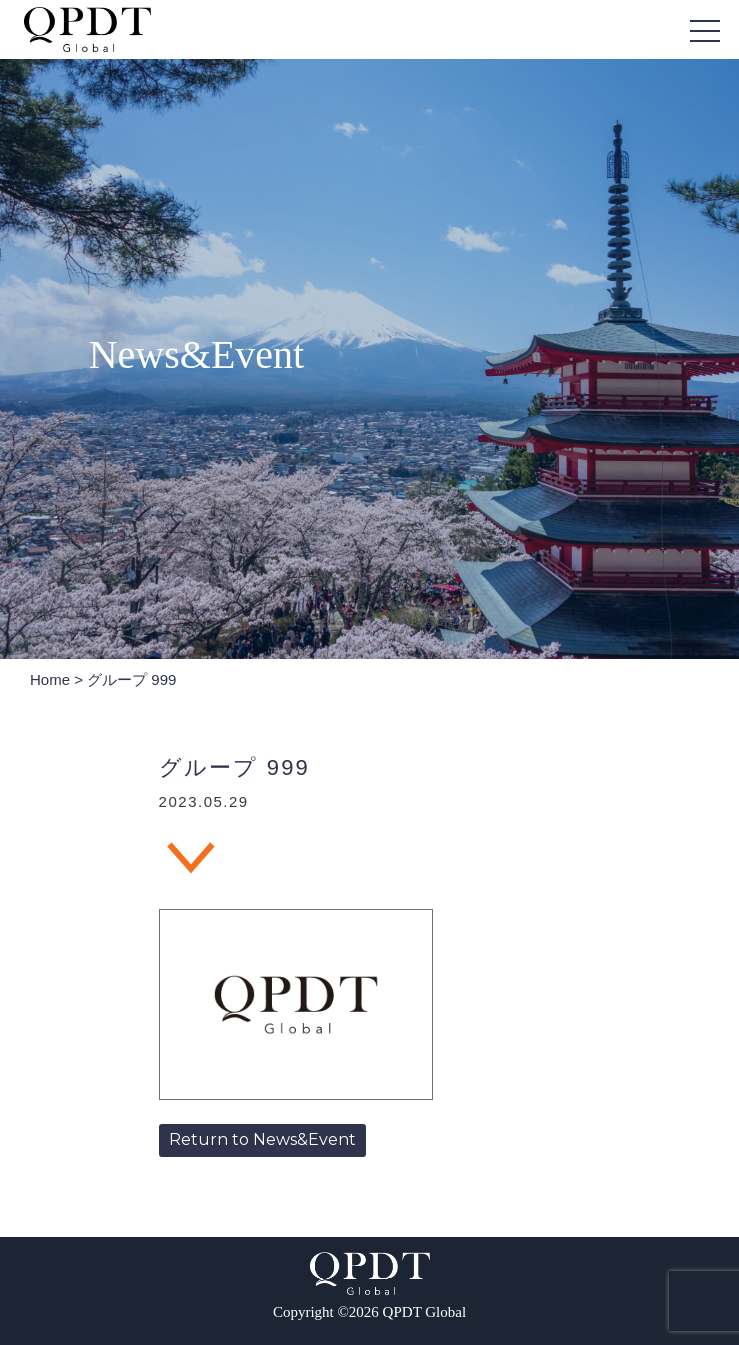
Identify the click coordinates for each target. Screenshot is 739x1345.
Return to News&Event (262, 1139)
